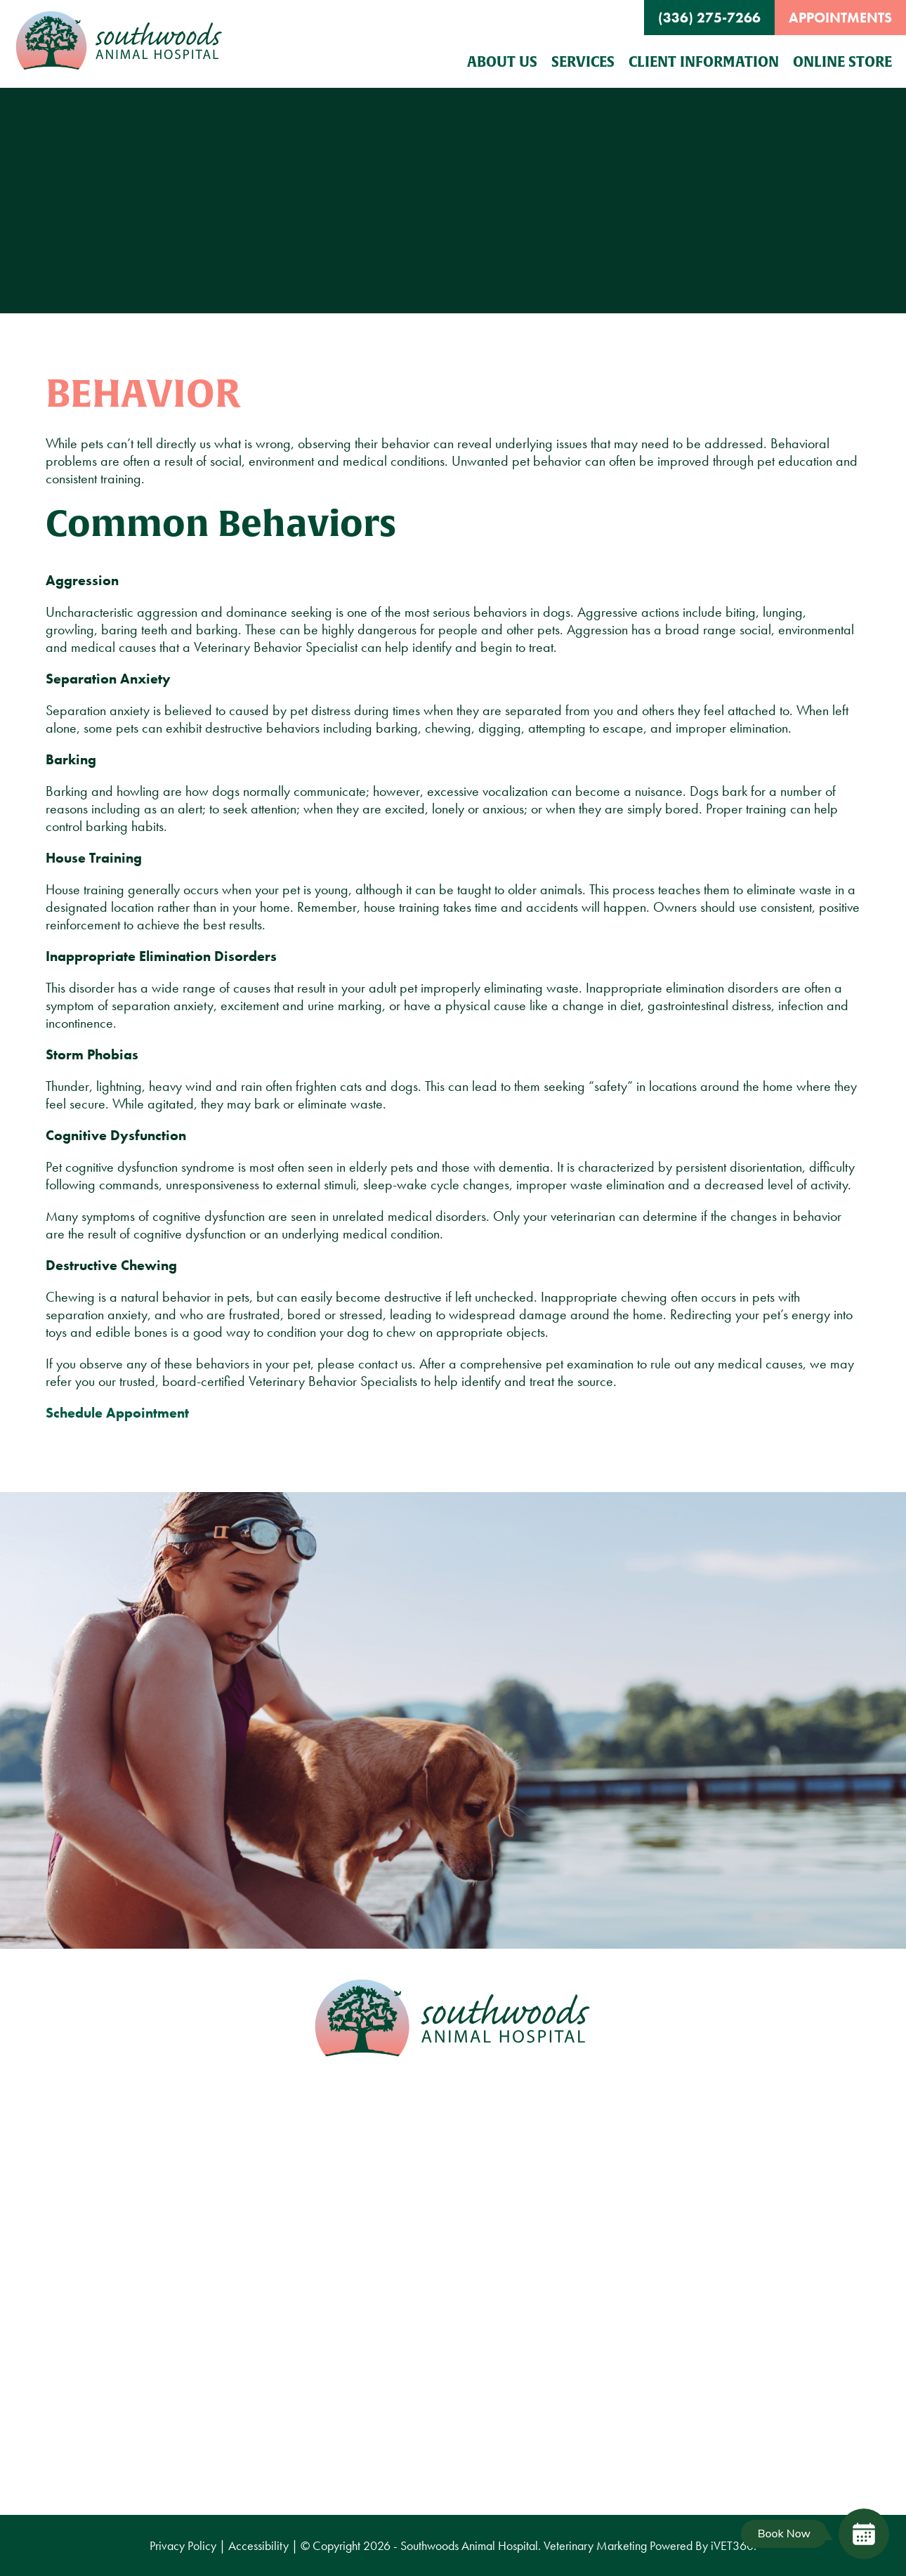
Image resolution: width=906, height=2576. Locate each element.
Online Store (842, 61)
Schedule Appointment (117, 1413)
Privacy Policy (183, 2545)
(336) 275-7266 (709, 17)
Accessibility (258, 2545)
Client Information (704, 61)
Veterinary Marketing (595, 2545)
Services (583, 61)
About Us (502, 61)
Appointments (840, 17)
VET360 (732, 2545)
